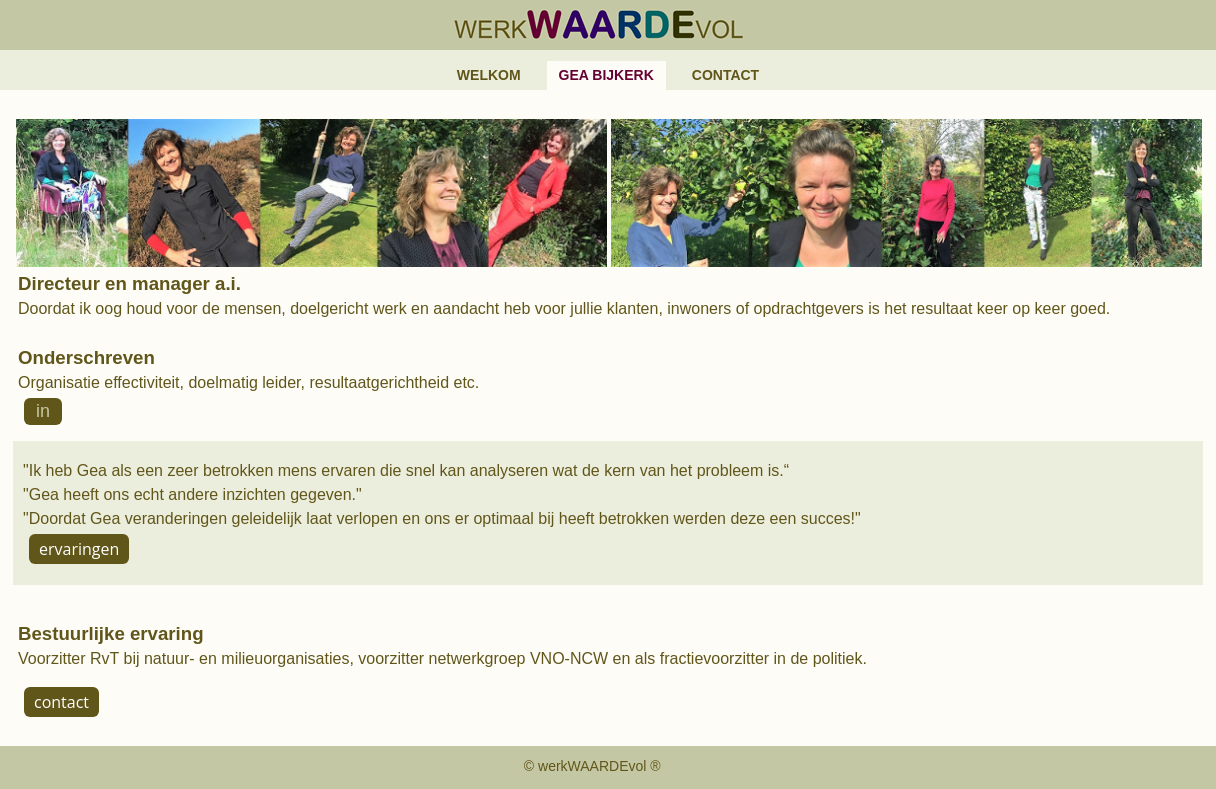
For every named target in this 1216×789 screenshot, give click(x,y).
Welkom (489, 75)
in (43, 411)
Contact (725, 75)
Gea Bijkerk (606, 75)
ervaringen (79, 549)
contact (61, 702)
